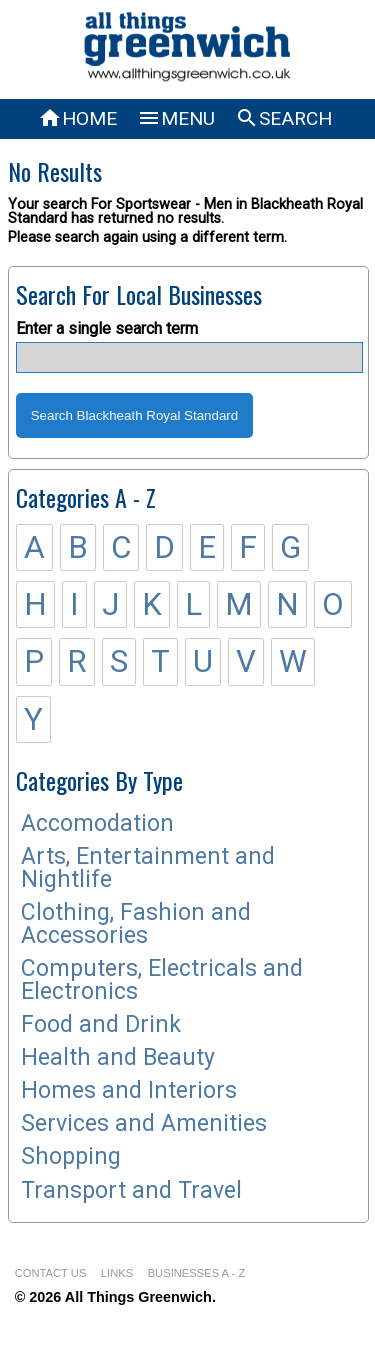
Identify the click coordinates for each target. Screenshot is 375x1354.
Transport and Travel (131, 1190)
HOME (77, 118)
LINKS (117, 1273)
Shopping (71, 1156)
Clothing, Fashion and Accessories (136, 924)
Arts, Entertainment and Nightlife (148, 868)
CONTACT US (51, 1273)
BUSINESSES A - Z (197, 1273)
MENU (176, 118)
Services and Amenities (144, 1123)
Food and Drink (101, 1024)
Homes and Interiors (129, 1090)
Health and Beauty (118, 1057)
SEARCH (283, 118)
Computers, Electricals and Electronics (162, 980)
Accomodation (97, 823)
